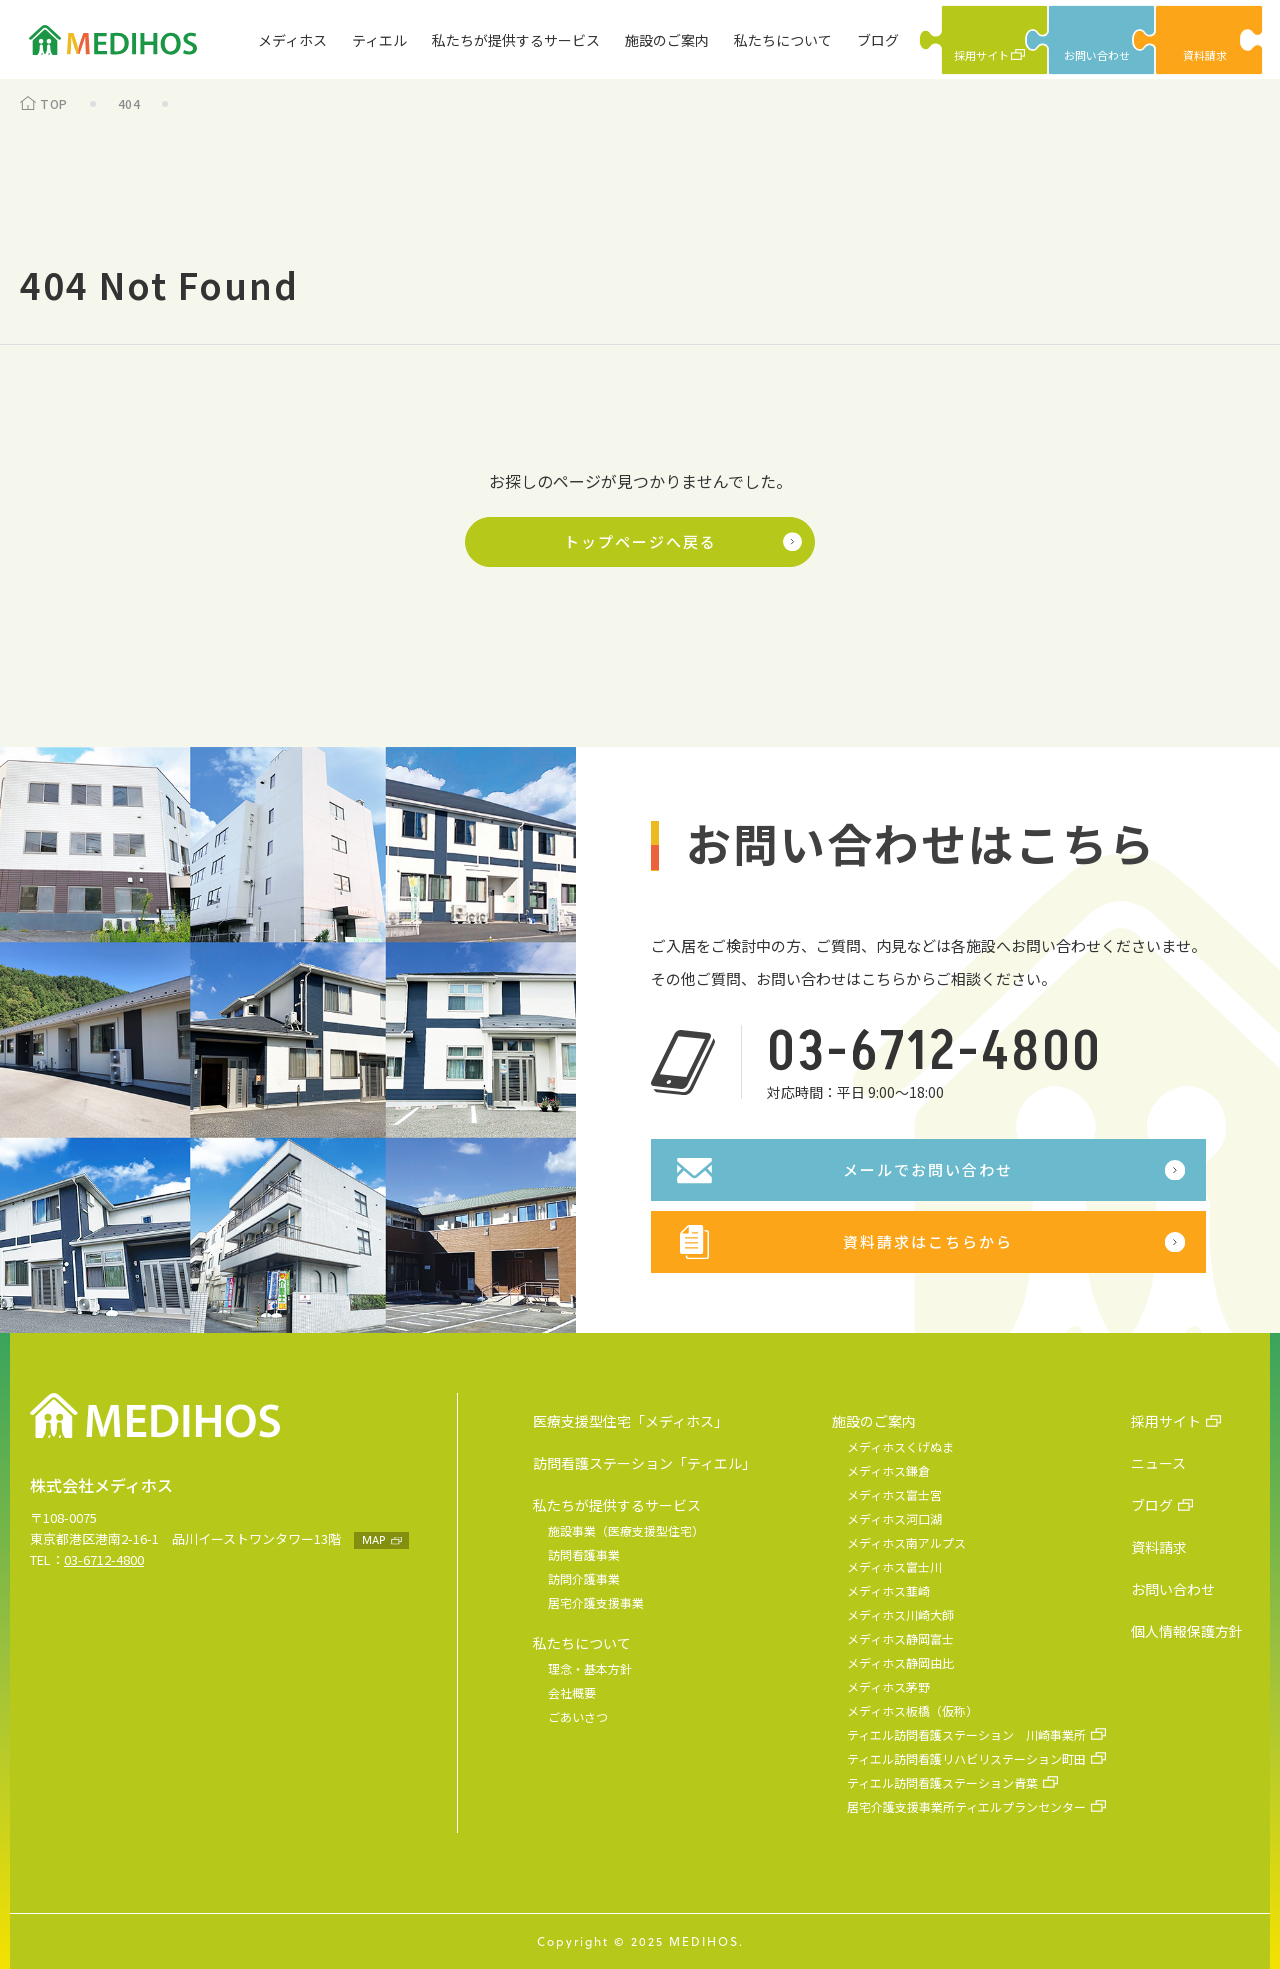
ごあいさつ (578, 1716)
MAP (373, 1540)
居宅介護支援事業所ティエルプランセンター (966, 1806)
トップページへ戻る (640, 541)
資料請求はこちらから (928, 1241)
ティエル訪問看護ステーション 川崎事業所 (966, 1734)
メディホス (292, 40)
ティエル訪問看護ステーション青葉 (942, 1782)
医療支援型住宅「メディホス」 (630, 1421)
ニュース (1158, 1463)
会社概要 (572, 1692)
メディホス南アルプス (906, 1542)
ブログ (878, 40)
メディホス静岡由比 (900, 1662)
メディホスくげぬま (900, 1446)
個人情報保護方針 (1187, 1631)
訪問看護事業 (584, 1554)
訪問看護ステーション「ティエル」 (644, 1463)
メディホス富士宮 (894, 1494)
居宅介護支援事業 (596, 1602)
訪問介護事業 (584, 1578)
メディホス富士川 (894, 1566)
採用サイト (1166, 1421)
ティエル (379, 40)
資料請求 (1159, 1547)
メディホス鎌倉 (888, 1470)
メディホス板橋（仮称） (912, 1710)
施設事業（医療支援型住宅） (626, 1530)
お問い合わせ (1173, 1589)
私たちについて (783, 40)
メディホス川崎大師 (900, 1614)
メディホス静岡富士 (900, 1638)
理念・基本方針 (590, 1668)
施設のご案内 (667, 40)
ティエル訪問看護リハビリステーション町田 (966, 1758)
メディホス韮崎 (888, 1590)
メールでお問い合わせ (928, 1169)
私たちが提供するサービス (516, 40)
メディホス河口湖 (894, 1518)
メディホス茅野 (888, 1686)
